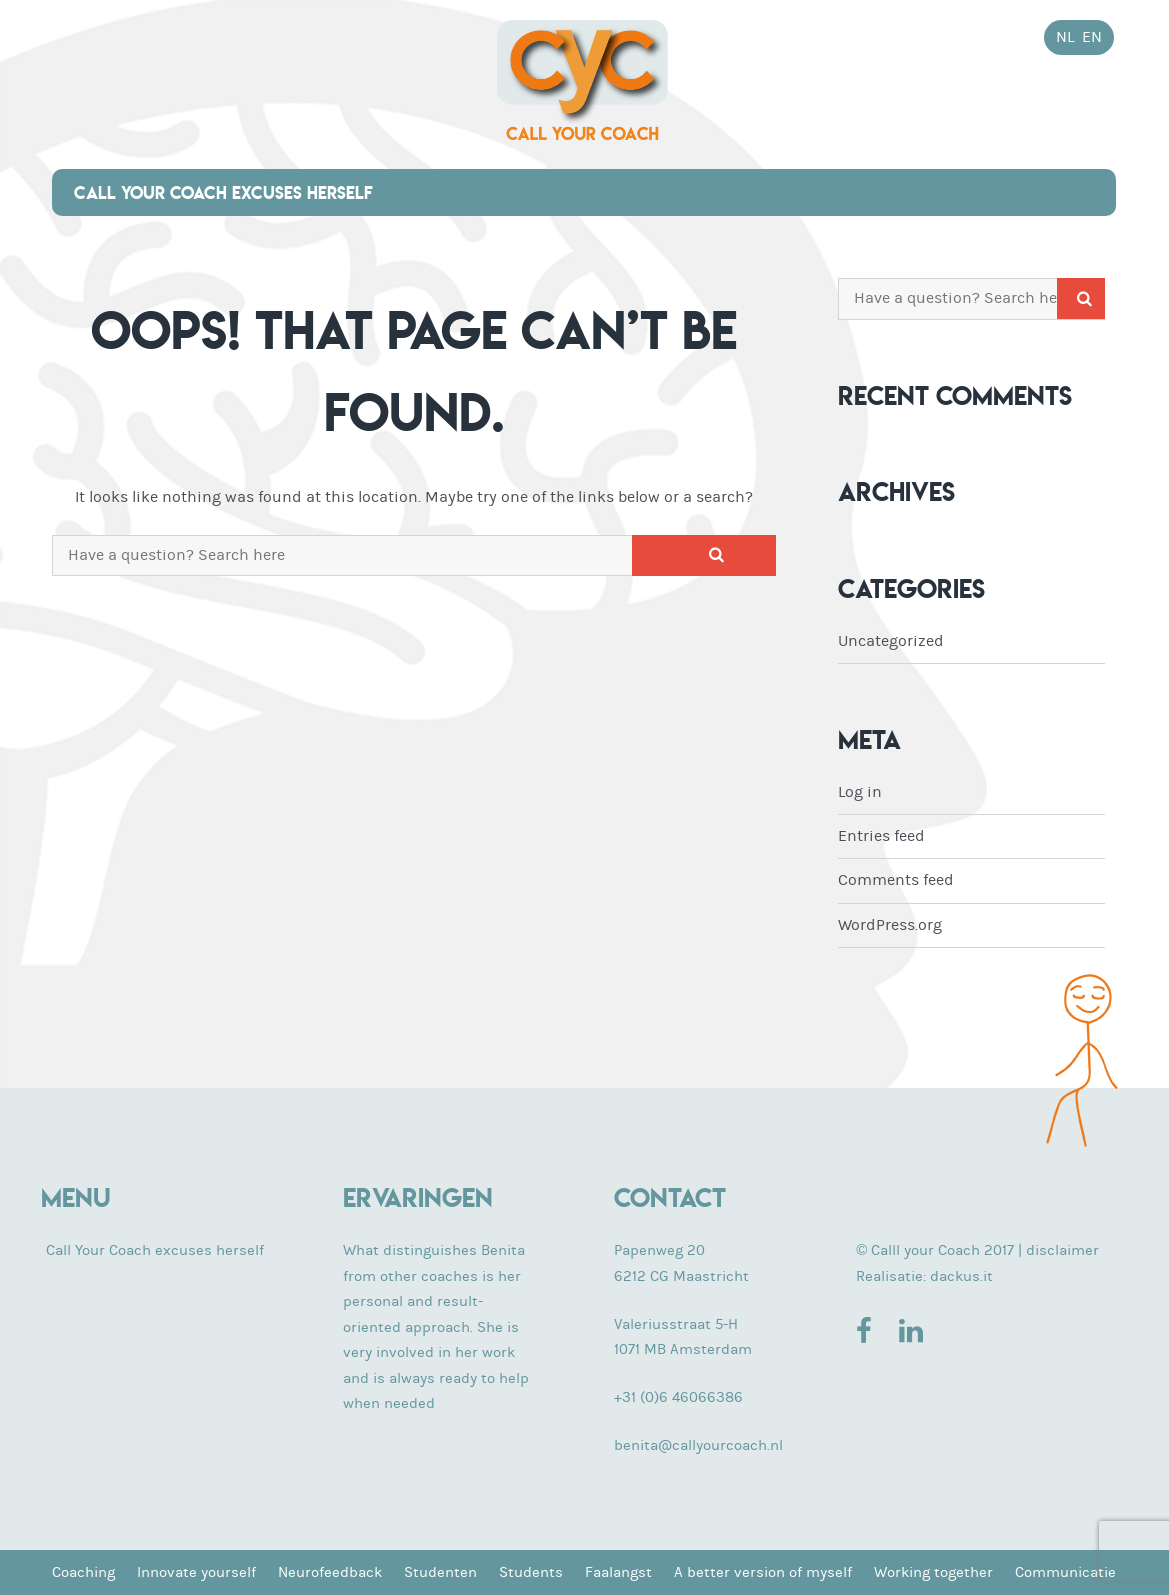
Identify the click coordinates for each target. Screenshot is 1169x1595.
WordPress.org (890, 925)
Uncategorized (891, 641)
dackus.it (961, 1276)
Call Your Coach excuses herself (223, 192)
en (1092, 37)
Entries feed (881, 836)
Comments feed (896, 880)
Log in (860, 792)
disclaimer (1062, 1250)
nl (1065, 37)
